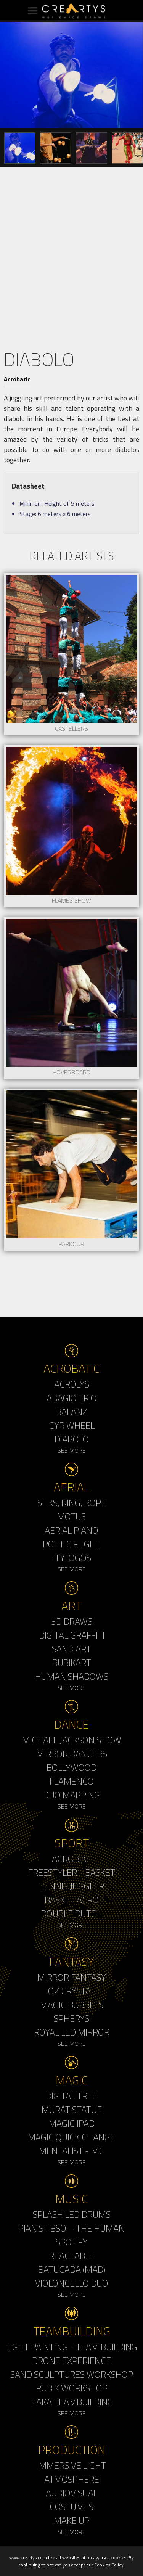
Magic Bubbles (71, 2005)
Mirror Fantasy (71, 1977)
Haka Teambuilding (71, 2402)
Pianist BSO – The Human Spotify (71, 2235)
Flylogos (71, 1558)
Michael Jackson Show (71, 1740)
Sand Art (71, 1649)
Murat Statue (72, 2109)
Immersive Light (71, 2465)
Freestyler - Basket (71, 1872)
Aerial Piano (71, 1530)
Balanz (71, 1411)
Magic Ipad (72, 2123)
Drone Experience (71, 2360)
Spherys (71, 2018)
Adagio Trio (72, 1398)
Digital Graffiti (71, 1635)
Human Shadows (71, 1676)
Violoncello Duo (71, 2283)
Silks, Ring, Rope (71, 1503)
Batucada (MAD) (71, 2269)
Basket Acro (72, 1900)
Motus (71, 1516)
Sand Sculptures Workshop (71, 2374)
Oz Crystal (71, 1991)
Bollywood (71, 1767)
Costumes (71, 2506)
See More (72, 1450)
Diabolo (72, 1439)
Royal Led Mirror (71, 2032)
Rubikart (71, 1662)
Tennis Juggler (71, 1886)
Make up (72, 2520)
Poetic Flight (72, 1544)
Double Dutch (71, 1913)
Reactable (71, 2255)
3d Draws (71, 1621)
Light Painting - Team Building (71, 2347)
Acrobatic (17, 379)
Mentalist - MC (71, 2151)
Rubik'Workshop (72, 2388)
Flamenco (72, 1781)
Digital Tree (71, 2096)
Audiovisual (72, 2493)
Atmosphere (71, 2479)
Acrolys (71, 1384)
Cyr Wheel (72, 1425)
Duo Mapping (71, 1795)
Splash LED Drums (72, 2214)
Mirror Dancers (71, 1754)
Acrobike (71, 1858)
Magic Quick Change (71, 2137)
